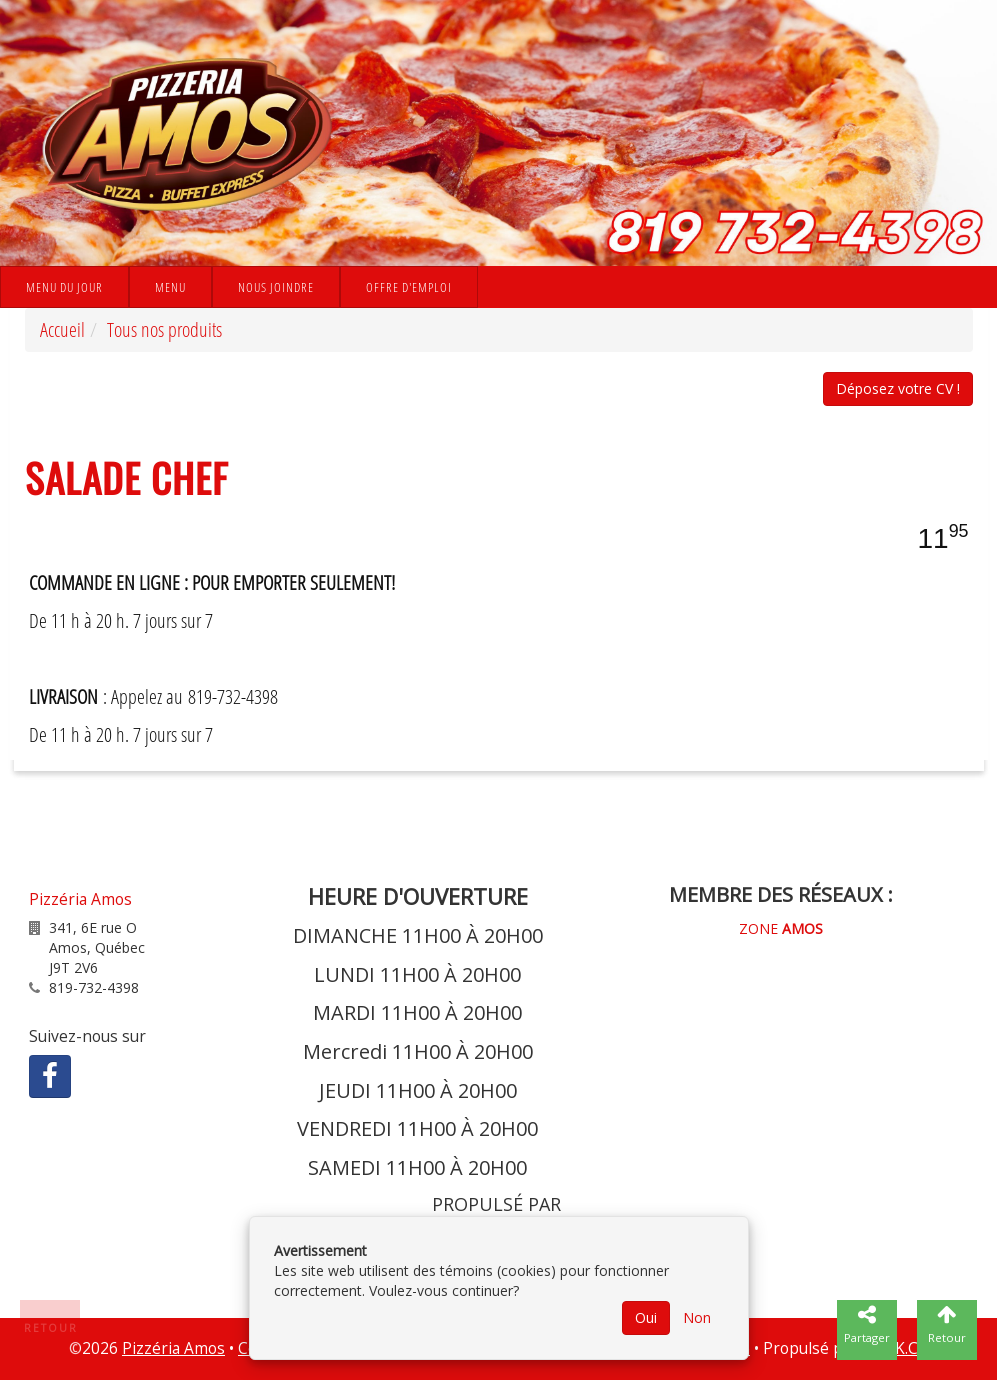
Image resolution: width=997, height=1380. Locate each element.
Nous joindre (276, 287)
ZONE (781, 928)
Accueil (62, 329)
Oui (646, 1317)
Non (697, 1317)
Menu (170, 287)
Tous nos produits (164, 329)
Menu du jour (64, 287)
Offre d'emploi (409, 287)
